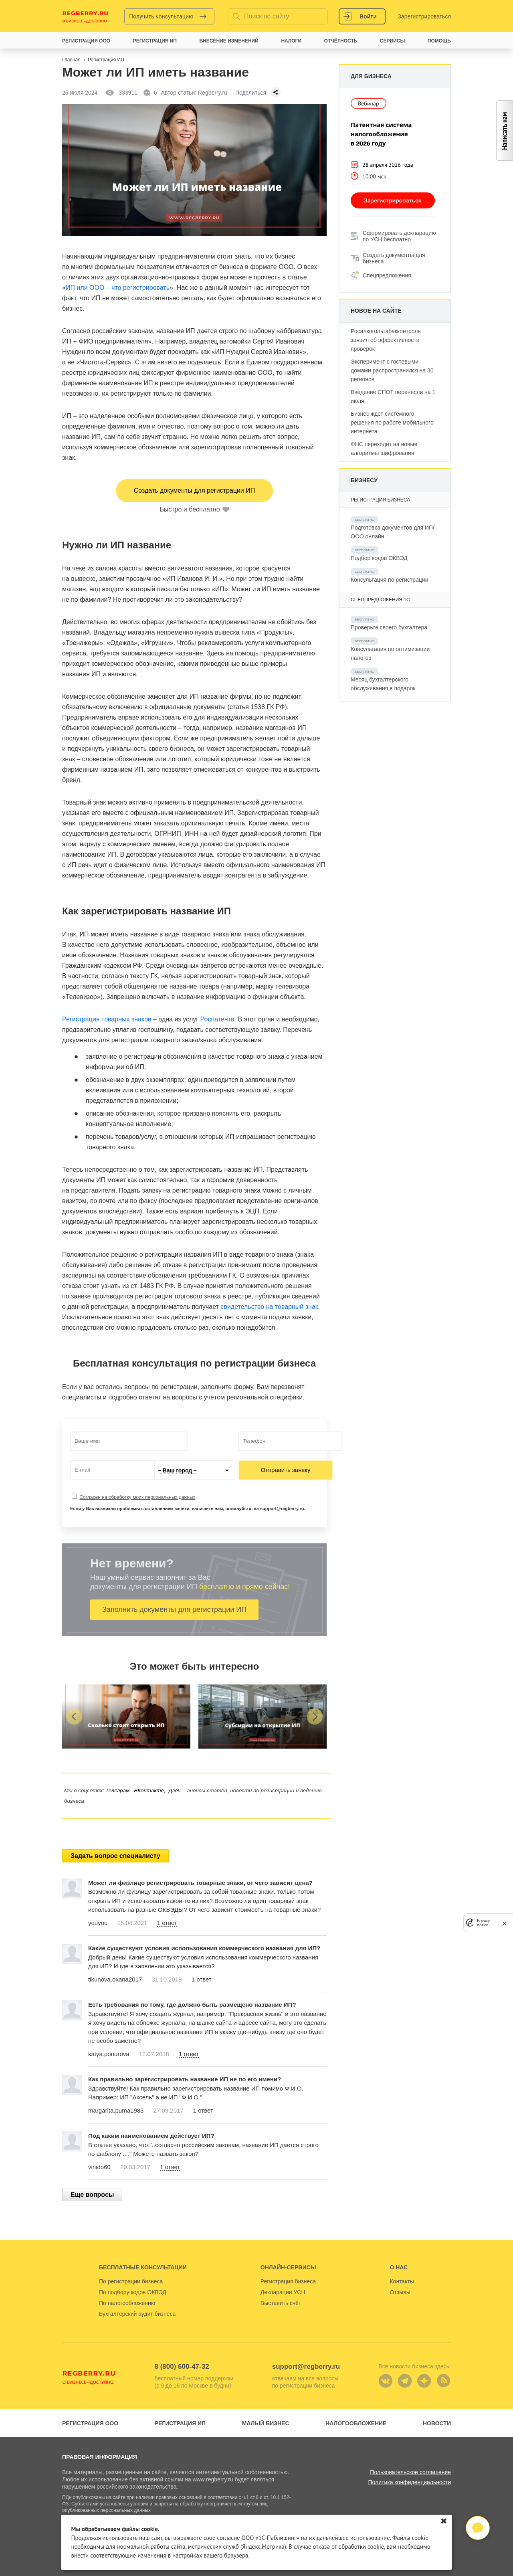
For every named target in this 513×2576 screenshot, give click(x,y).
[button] (74, 1717)
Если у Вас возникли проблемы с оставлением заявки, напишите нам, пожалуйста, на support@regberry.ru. (187, 1508)
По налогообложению (127, 2303)
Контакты (402, 2281)
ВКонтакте (149, 1790)
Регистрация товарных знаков (106, 1019)
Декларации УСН (283, 2292)
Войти (368, 16)
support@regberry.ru (306, 2366)
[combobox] (194, 1470)
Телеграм (117, 1790)
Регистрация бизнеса (288, 2281)
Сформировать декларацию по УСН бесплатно (399, 236)
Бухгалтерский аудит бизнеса (137, 2314)
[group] (126, 1716)
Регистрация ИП (180, 2423)
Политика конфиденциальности (409, 2482)
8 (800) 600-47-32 (182, 2366)
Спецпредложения (387, 275)
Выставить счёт (281, 2303)
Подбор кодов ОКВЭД (379, 558)
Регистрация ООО (90, 2423)
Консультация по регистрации (389, 579)
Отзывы (400, 2292)
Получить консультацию (161, 16)
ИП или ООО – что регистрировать (118, 287)
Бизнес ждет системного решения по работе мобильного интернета (392, 422)
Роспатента (217, 1019)
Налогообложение (355, 2423)
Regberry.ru (85, 16)
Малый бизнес (265, 2423)
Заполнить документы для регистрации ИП (174, 1609)
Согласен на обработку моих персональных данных (137, 1497)
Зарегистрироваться (424, 16)
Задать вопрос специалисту (115, 1855)
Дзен (174, 1790)
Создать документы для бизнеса (394, 258)
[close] (504, 1922)
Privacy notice (483, 1922)
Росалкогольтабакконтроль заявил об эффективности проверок (386, 340)
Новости (437, 2423)
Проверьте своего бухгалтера (389, 627)
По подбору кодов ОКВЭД (132, 2292)
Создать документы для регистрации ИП (194, 490)
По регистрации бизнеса (131, 2281)
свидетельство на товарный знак (269, 1306)
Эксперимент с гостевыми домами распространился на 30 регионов (392, 370)
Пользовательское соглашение (410, 2472)
